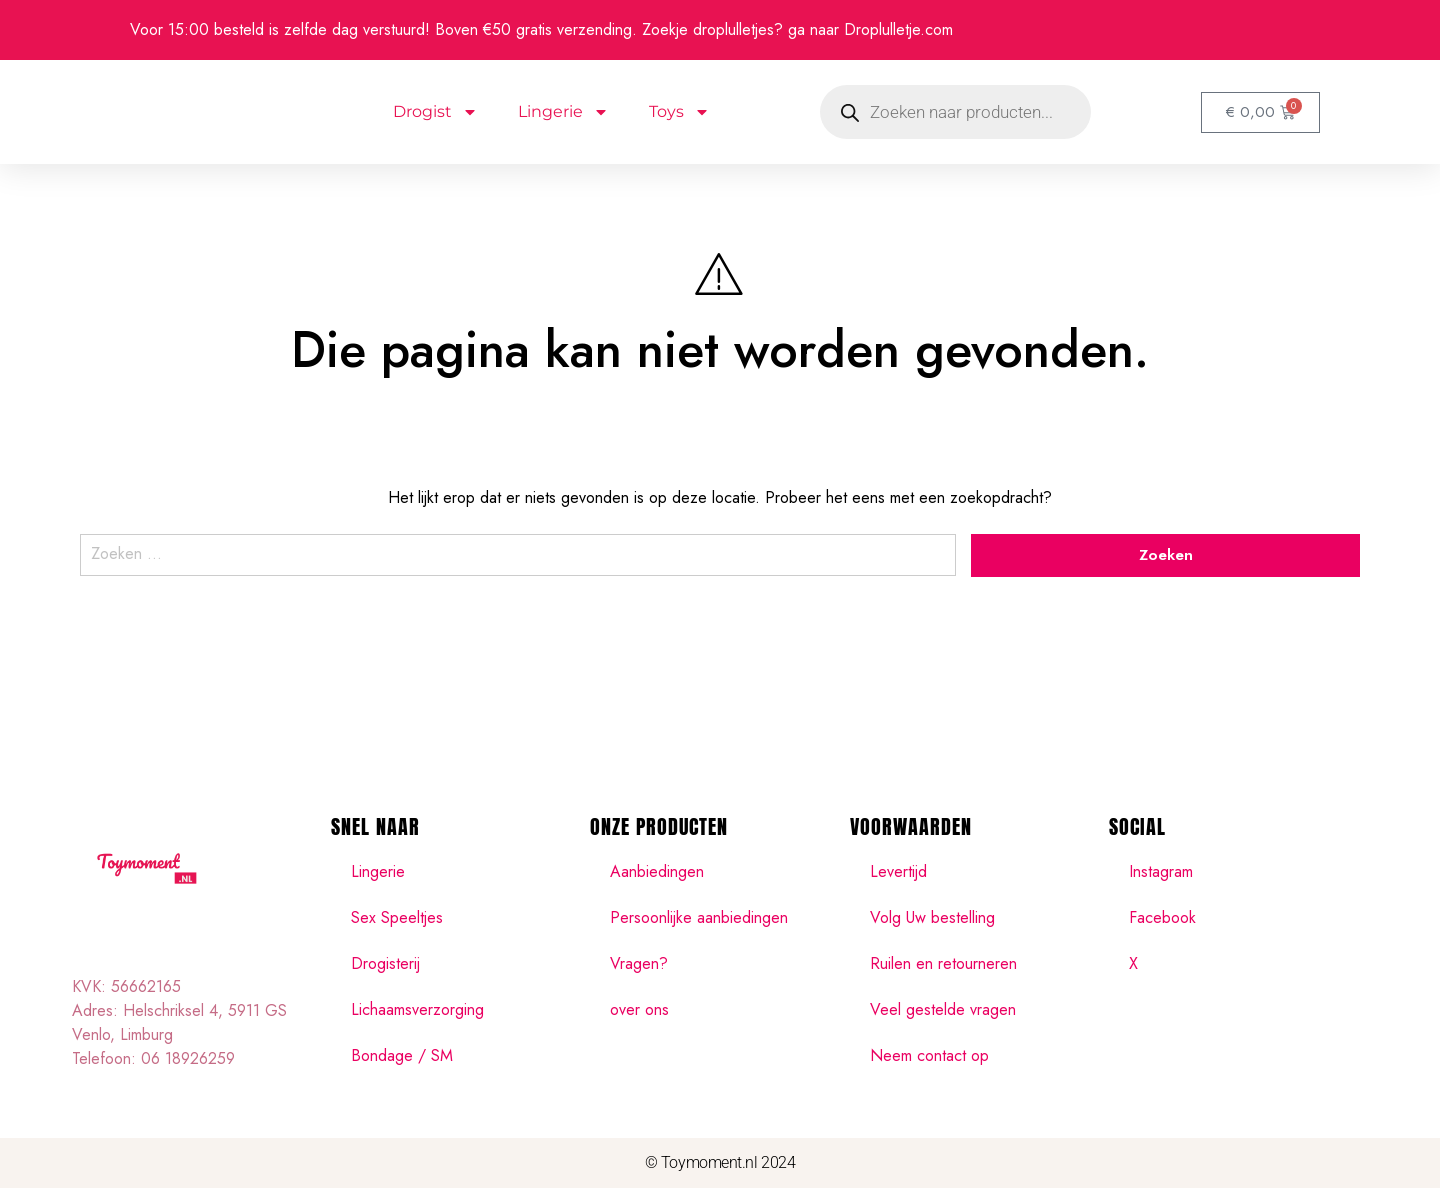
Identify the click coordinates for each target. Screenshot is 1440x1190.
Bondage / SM (402, 1057)
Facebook (1162, 919)
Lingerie (563, 112)
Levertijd (898, 873)
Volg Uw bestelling (932, 919)
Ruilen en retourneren (943, 965)
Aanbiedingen (657, 873)
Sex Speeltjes (397, 919)
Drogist (435, 112)
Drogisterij (385, 965)
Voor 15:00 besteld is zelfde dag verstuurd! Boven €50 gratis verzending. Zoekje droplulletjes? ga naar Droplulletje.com (541, 29)
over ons (639, 1011)
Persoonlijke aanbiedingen (699, 919)
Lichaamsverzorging (417, 1011)
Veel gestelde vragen (943, 1011)
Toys (679, 112)
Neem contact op (929, 1057)
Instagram (1161, 873)
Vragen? (639, 965)
